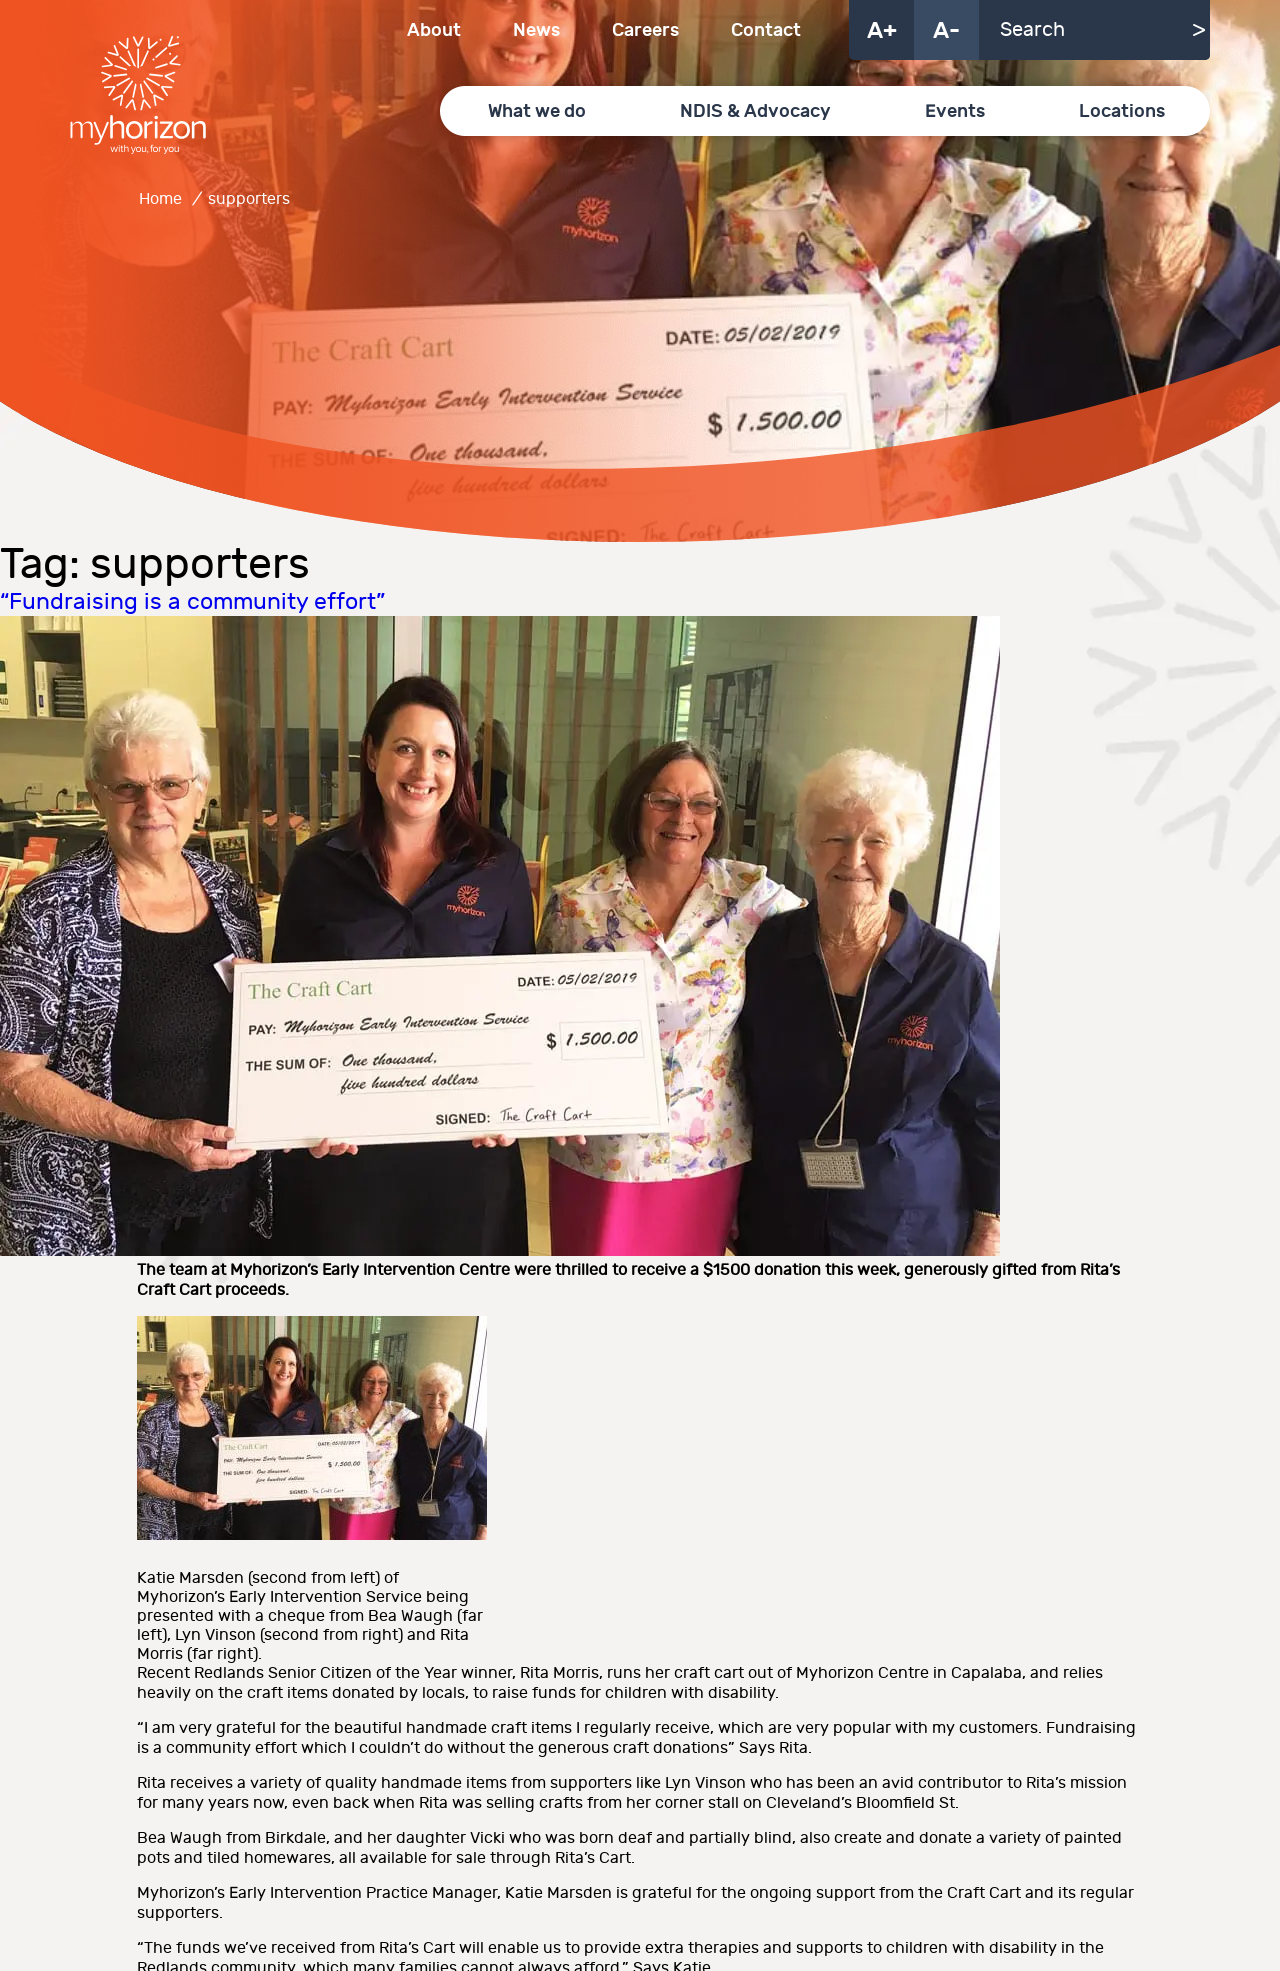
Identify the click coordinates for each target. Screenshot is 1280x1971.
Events (955, 111)
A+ (882, 31)
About (434, 30)
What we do (537, 111)
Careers (645, 30)
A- (946, 31)
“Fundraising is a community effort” (192, 602)
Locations (1122, 111)
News (536, 30)
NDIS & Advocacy (755, 111)
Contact (766, 30)
